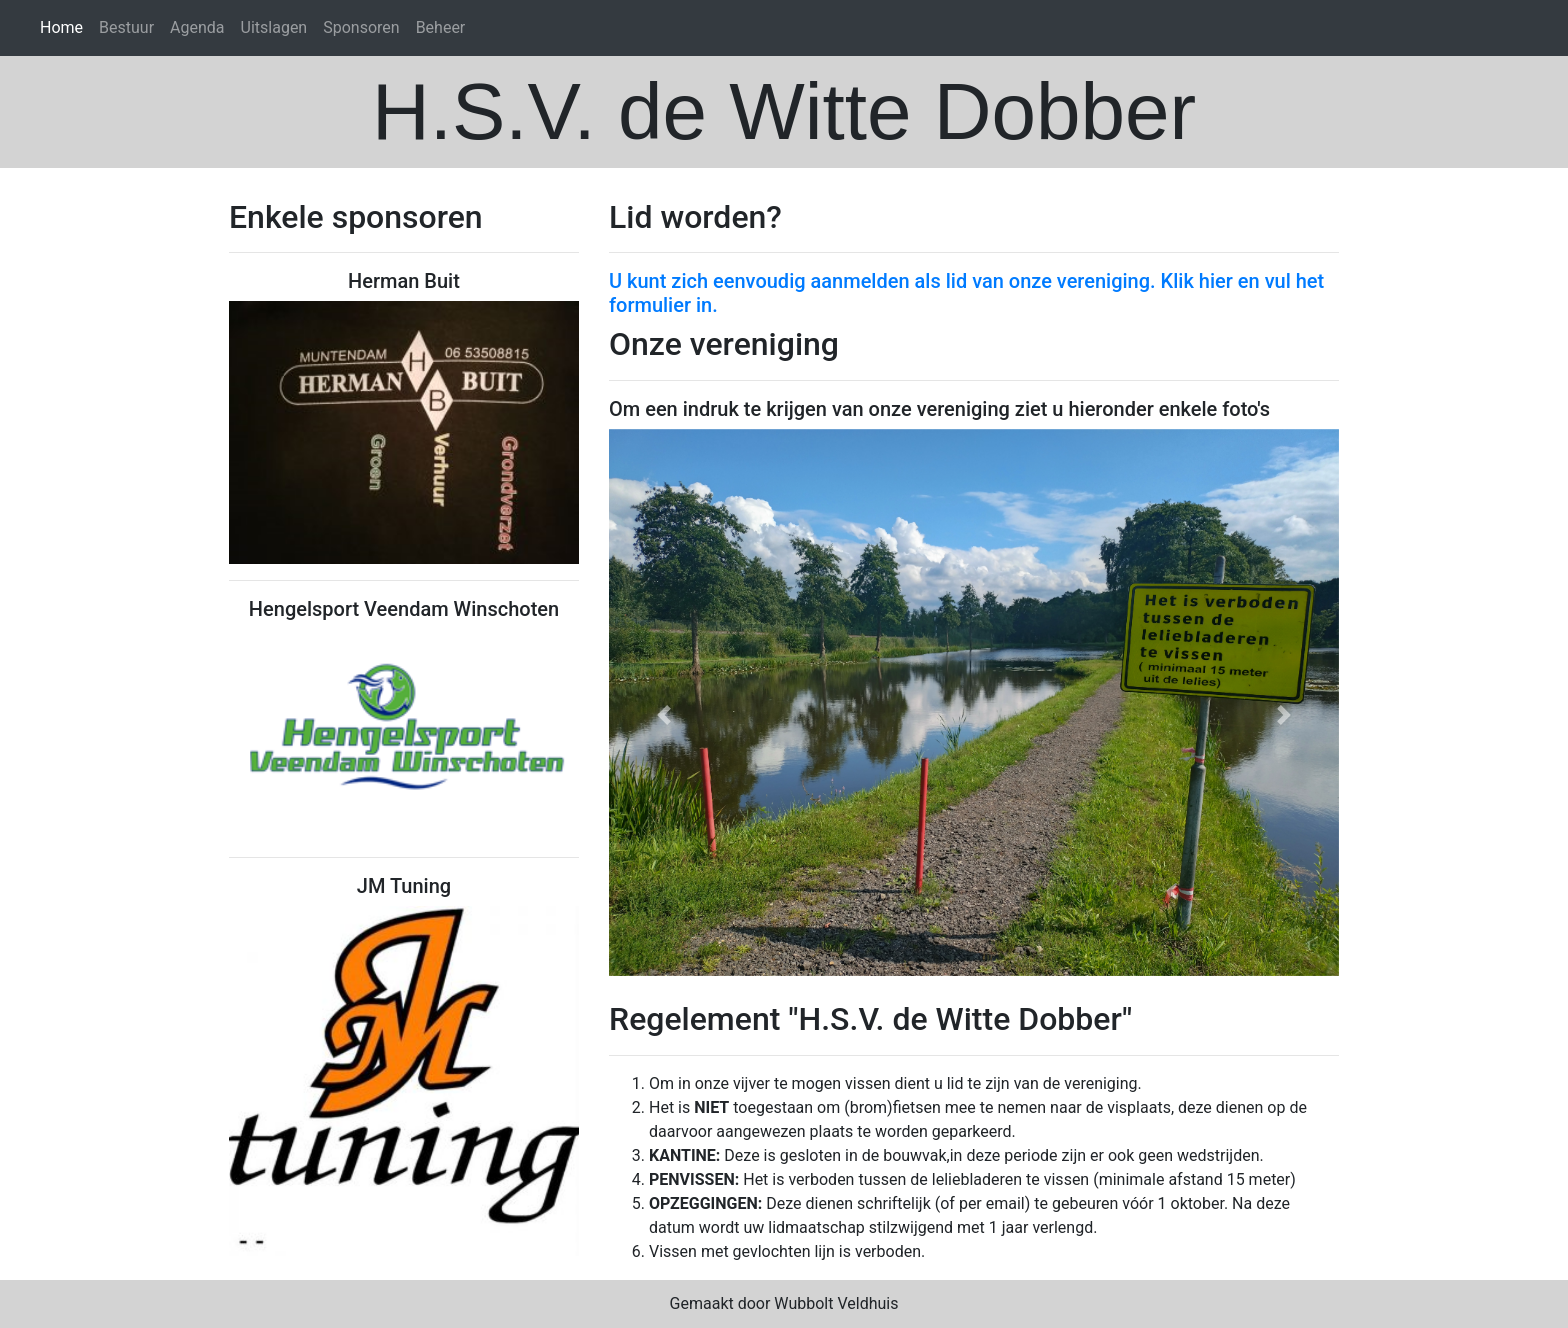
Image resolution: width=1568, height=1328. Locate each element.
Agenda (197, 27)
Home (61, 27)
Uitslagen (274, 27)
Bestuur (126, 27)
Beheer (441, 27)
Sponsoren (361, 27)
